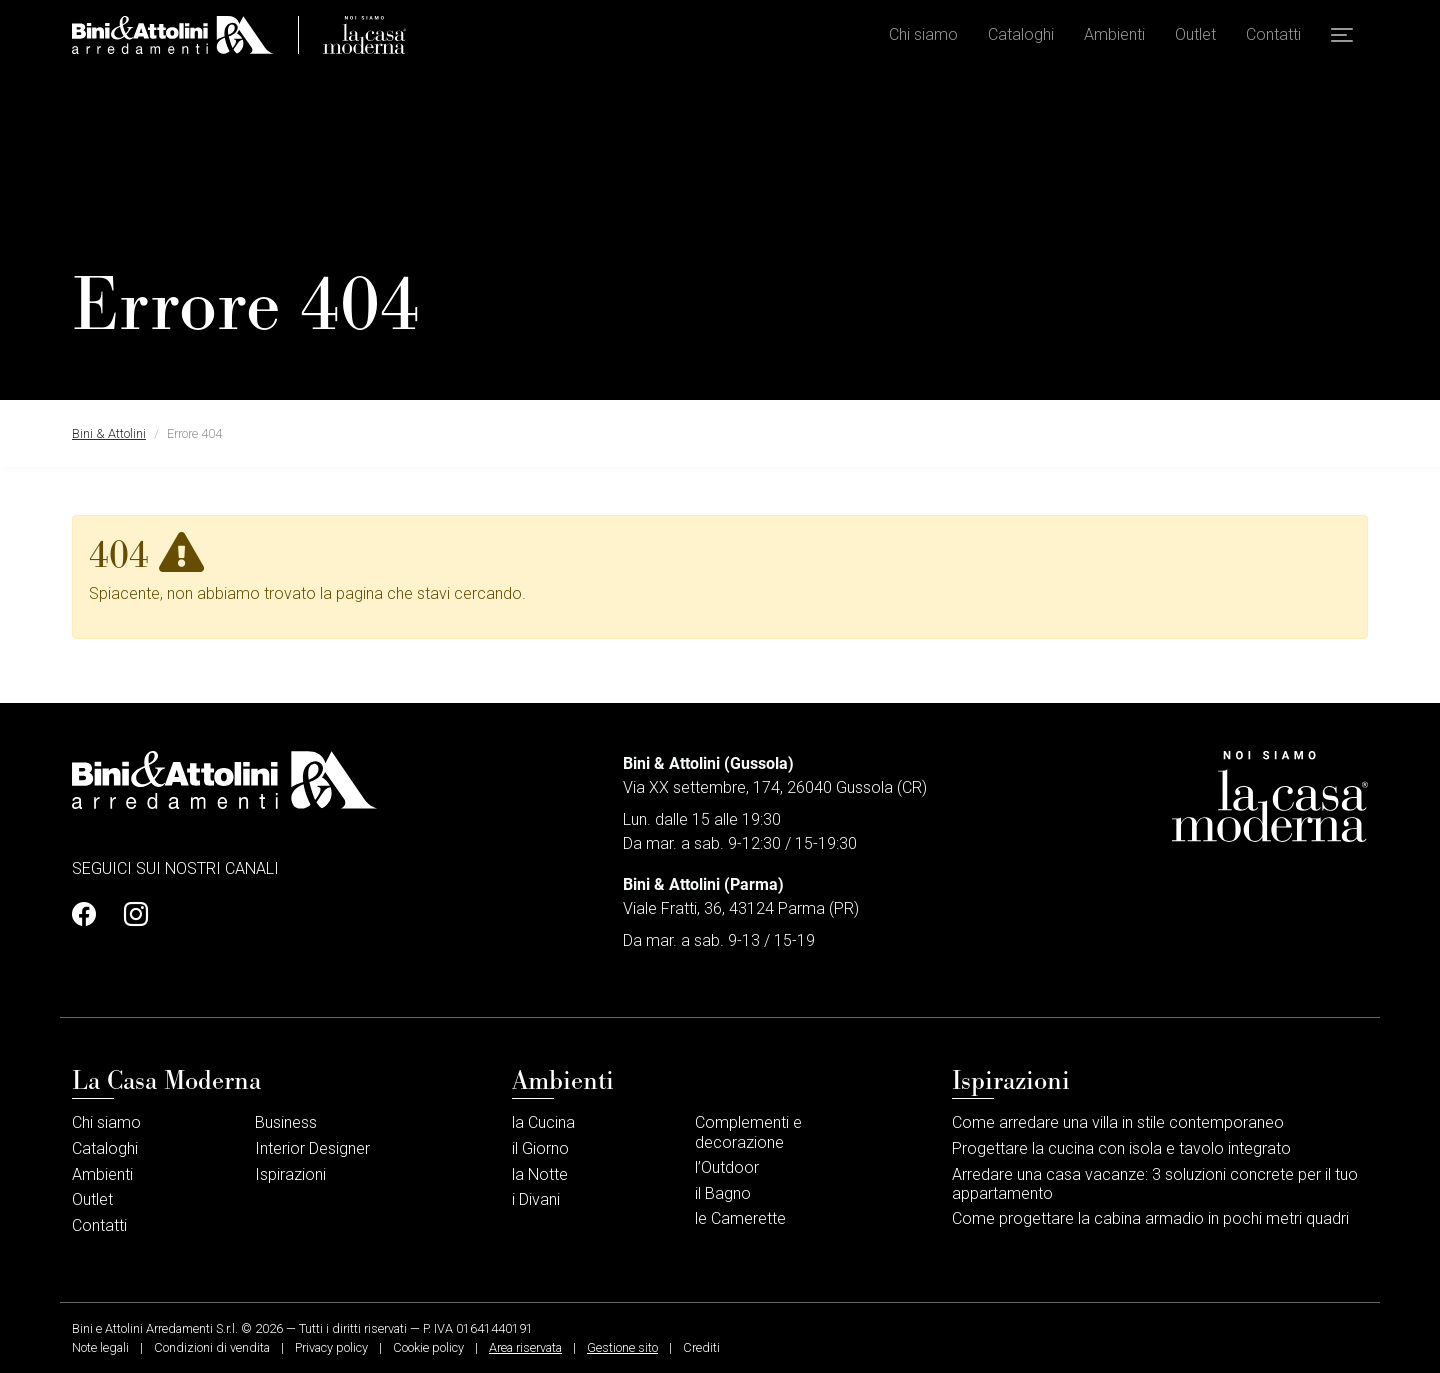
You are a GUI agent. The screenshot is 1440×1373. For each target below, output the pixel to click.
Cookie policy (428, 1347)
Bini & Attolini (109, 433)
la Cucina (543, 1122)
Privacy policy (331, 1347)
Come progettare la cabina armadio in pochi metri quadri (1150, 1218)
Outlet (1195, 40)
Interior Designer (312, 1148)
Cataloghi (1021, 40)
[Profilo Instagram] (130, 915)
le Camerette (740, 1218)
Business (286, 1122)
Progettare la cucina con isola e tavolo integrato (1121, 1148)
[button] (1342, 41)
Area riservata (525, 1347)
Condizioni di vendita (212, 1347)
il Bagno (723, 1193)
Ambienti (1114, 40)
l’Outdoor (727, 1167)
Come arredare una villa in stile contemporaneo (1118, 1122)
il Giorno (540, 1148)
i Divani (536, 1199)
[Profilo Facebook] (90, 915)
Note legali (100, 1347)
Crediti (701, 1347)
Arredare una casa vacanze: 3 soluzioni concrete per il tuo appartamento (1155, 1184)
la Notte (540, 1174)
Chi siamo (923, 40)
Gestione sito (622, 1347)
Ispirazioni (290, 1174)
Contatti (1273, 40)
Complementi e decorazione (748, 1132)
